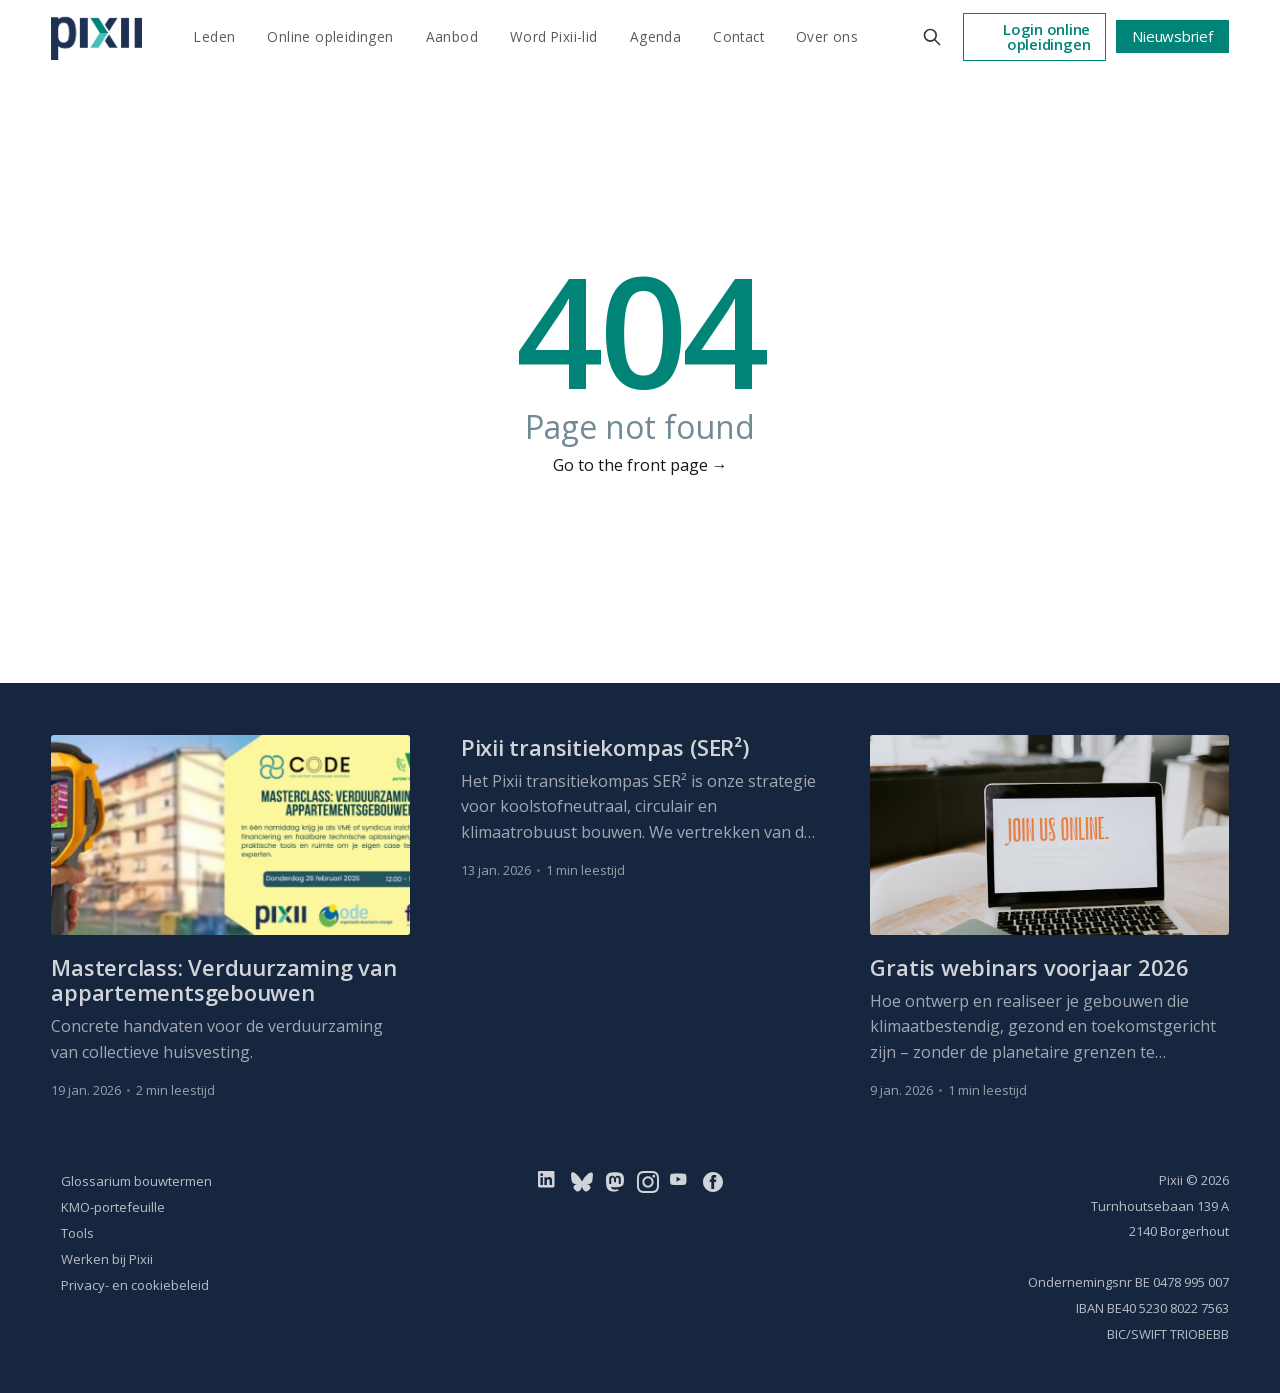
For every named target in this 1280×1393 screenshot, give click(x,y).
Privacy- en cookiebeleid (135, 1285)
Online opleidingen (330, 36)
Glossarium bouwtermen (136, 1181)
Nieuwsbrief (1172, 36)
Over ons (827, 36)
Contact (738, 36)
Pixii (1171, 1180)
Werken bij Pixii (107, 1259)
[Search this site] (932, 37)
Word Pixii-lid (554, 36)
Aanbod (452, 36)
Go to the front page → (640, 465)
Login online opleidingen (1046, 36)
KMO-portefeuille (113, 1207)
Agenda (655, 36)
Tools (77, 1233)
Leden (214, 36)
